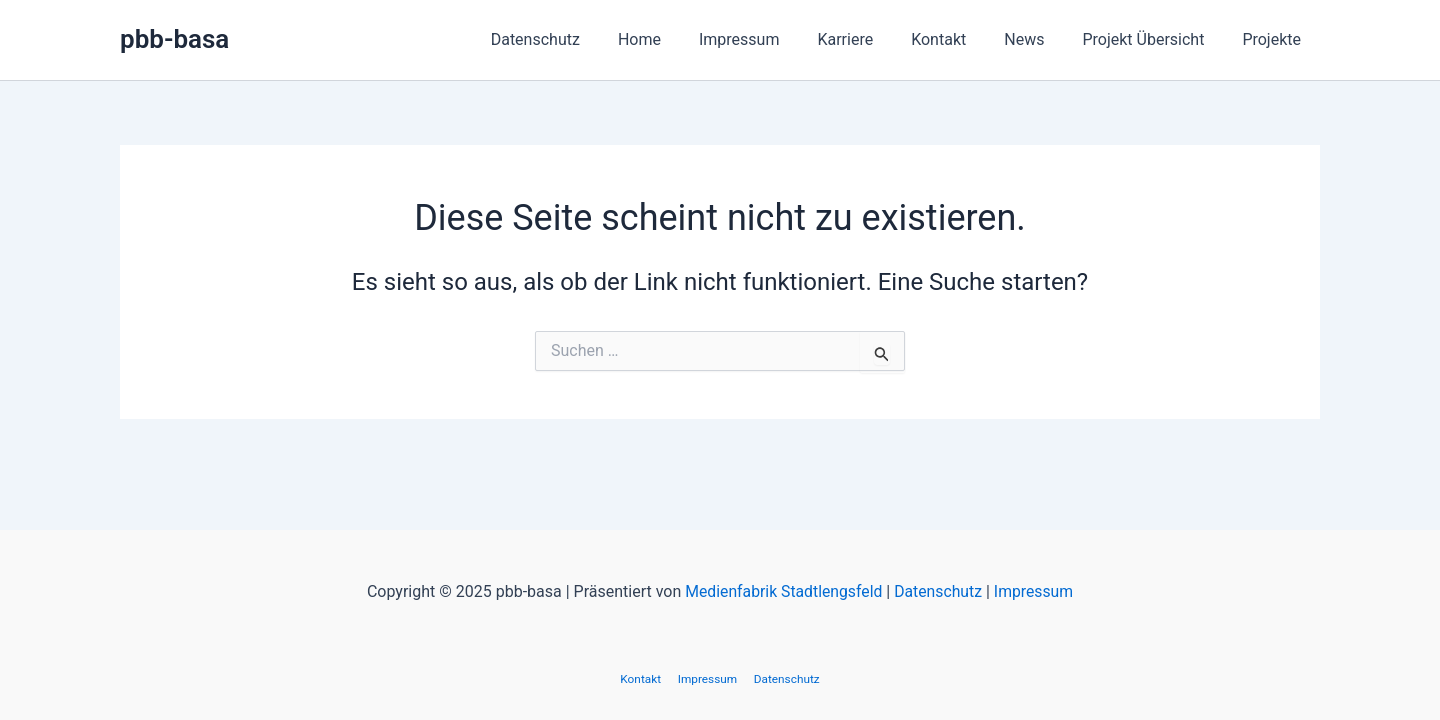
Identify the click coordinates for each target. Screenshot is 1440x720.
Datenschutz (580, 39)
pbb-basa (174, 39)
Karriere (872, 39)
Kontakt (959, 39)
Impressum (772, 39)
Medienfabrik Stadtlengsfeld (782, 591)
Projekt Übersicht (1152, 39)
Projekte (1274, 39)
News (1039, 39)
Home (678, 39)
